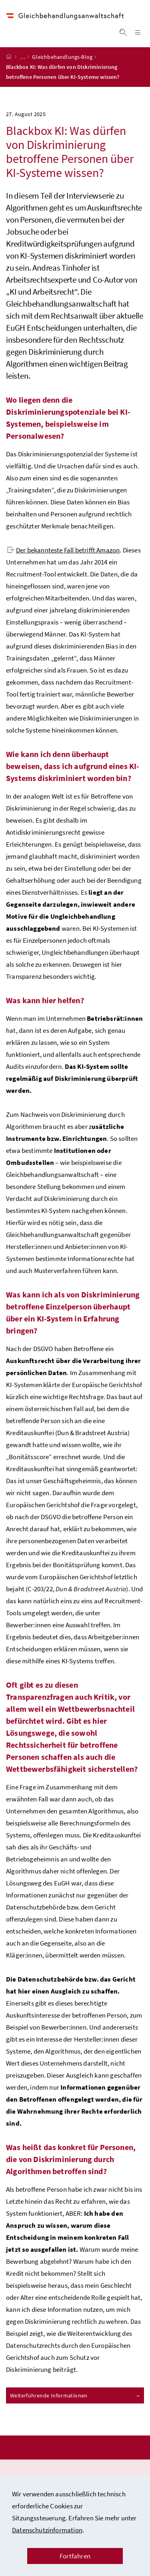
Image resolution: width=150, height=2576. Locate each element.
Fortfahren (75, 2556)
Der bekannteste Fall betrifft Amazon (63, 556)
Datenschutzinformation (47, 2530)
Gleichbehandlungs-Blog (62, 63)
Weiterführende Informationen (75, 2402)
